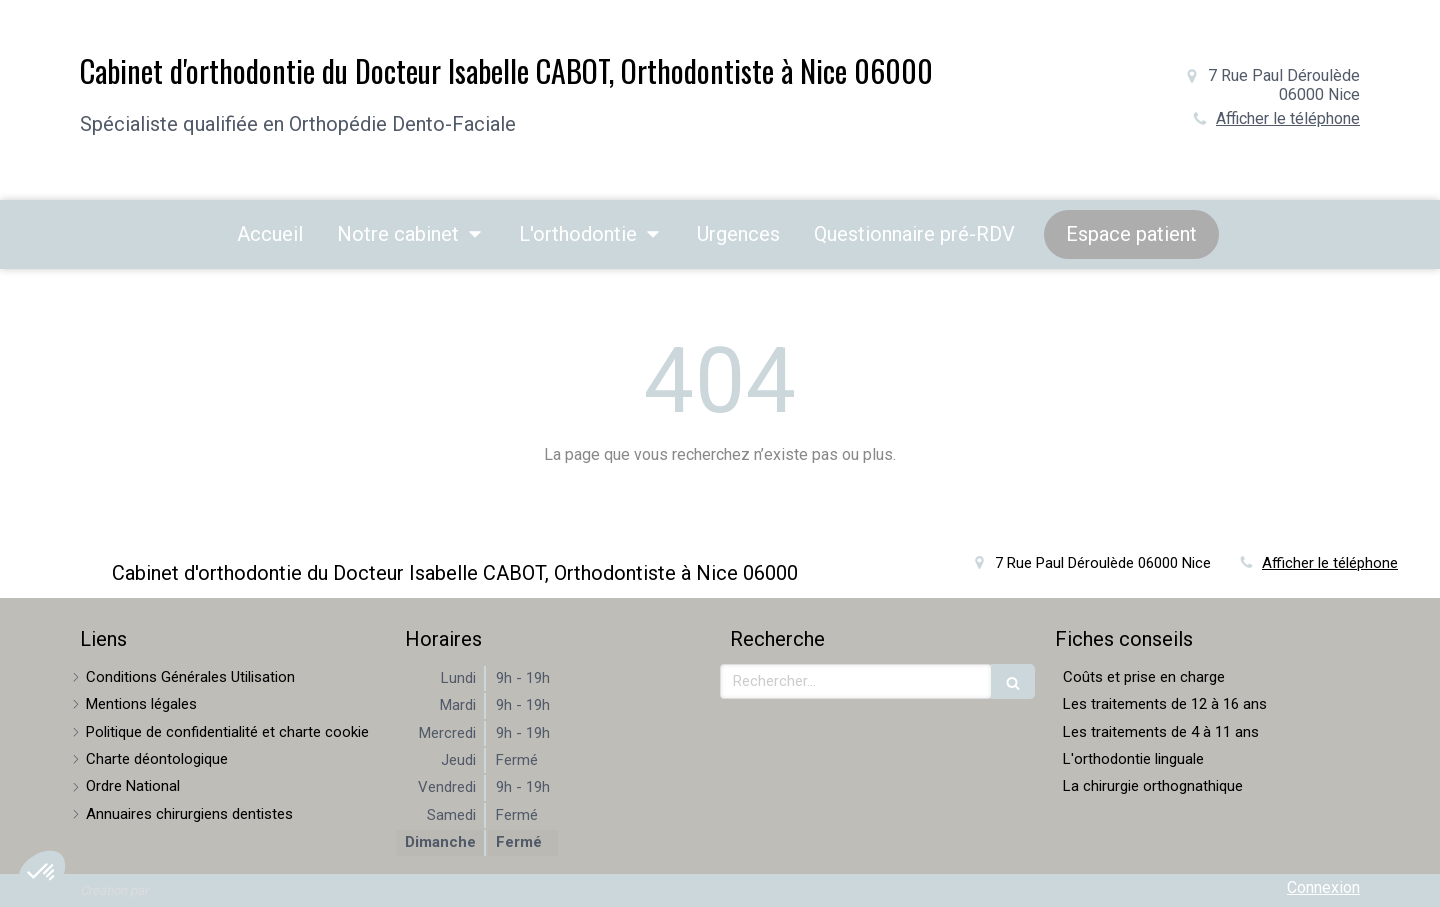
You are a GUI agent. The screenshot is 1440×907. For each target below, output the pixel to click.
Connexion (1323, 887)
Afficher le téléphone (1288, 118)
